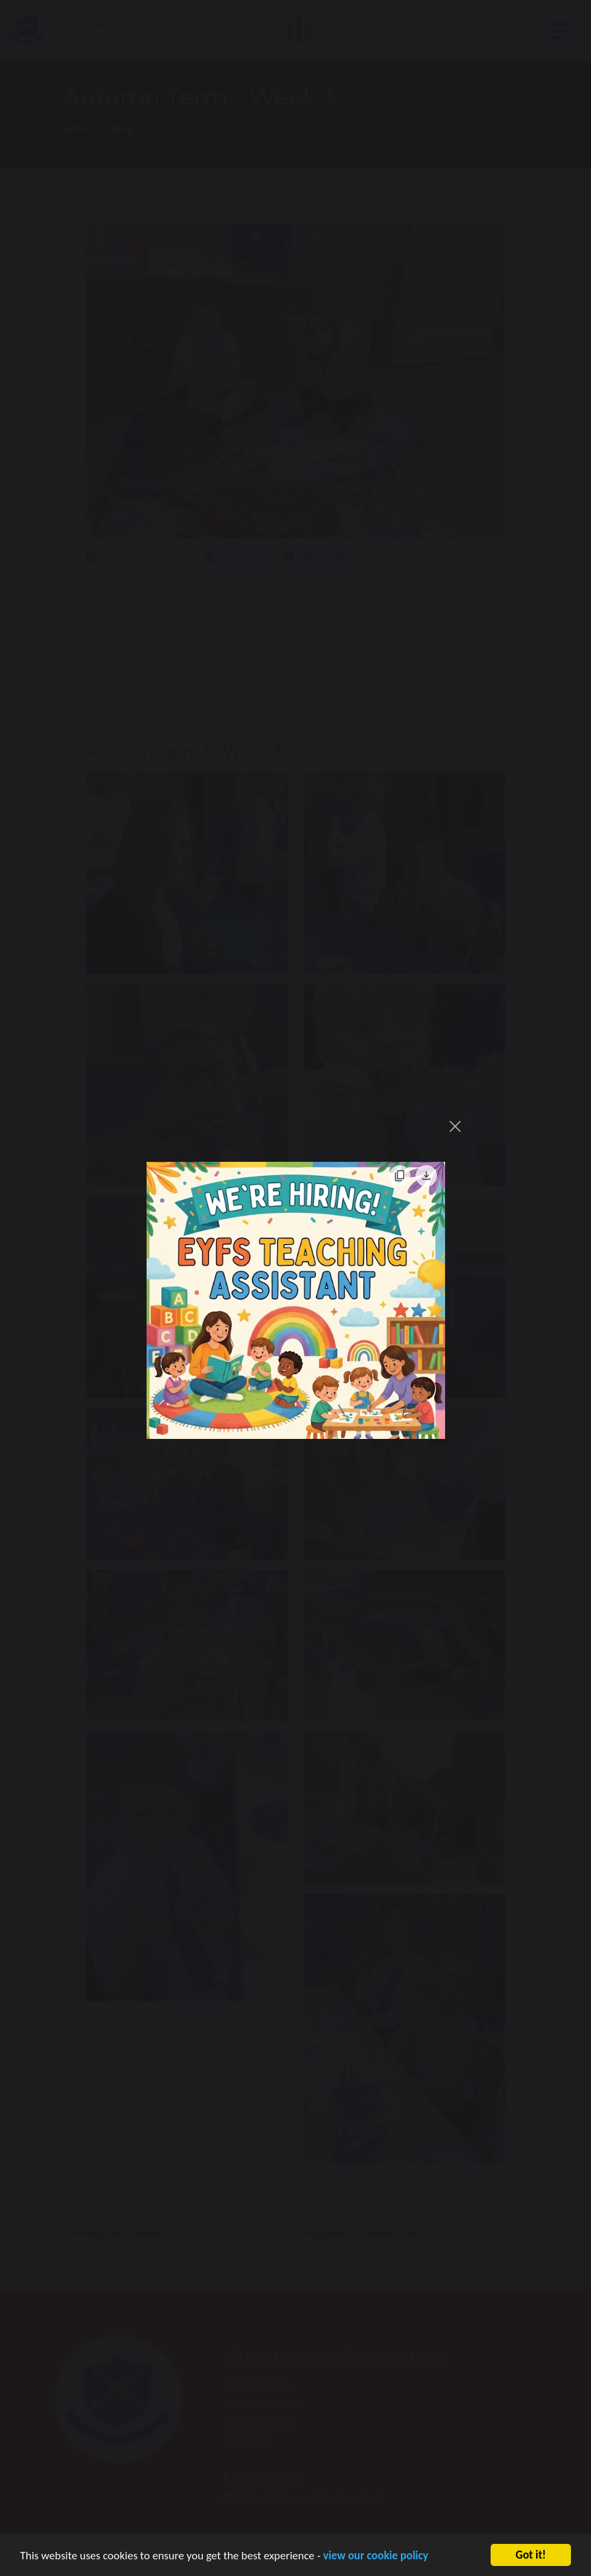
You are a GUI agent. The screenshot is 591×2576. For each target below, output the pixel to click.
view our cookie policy (375, 2561)
